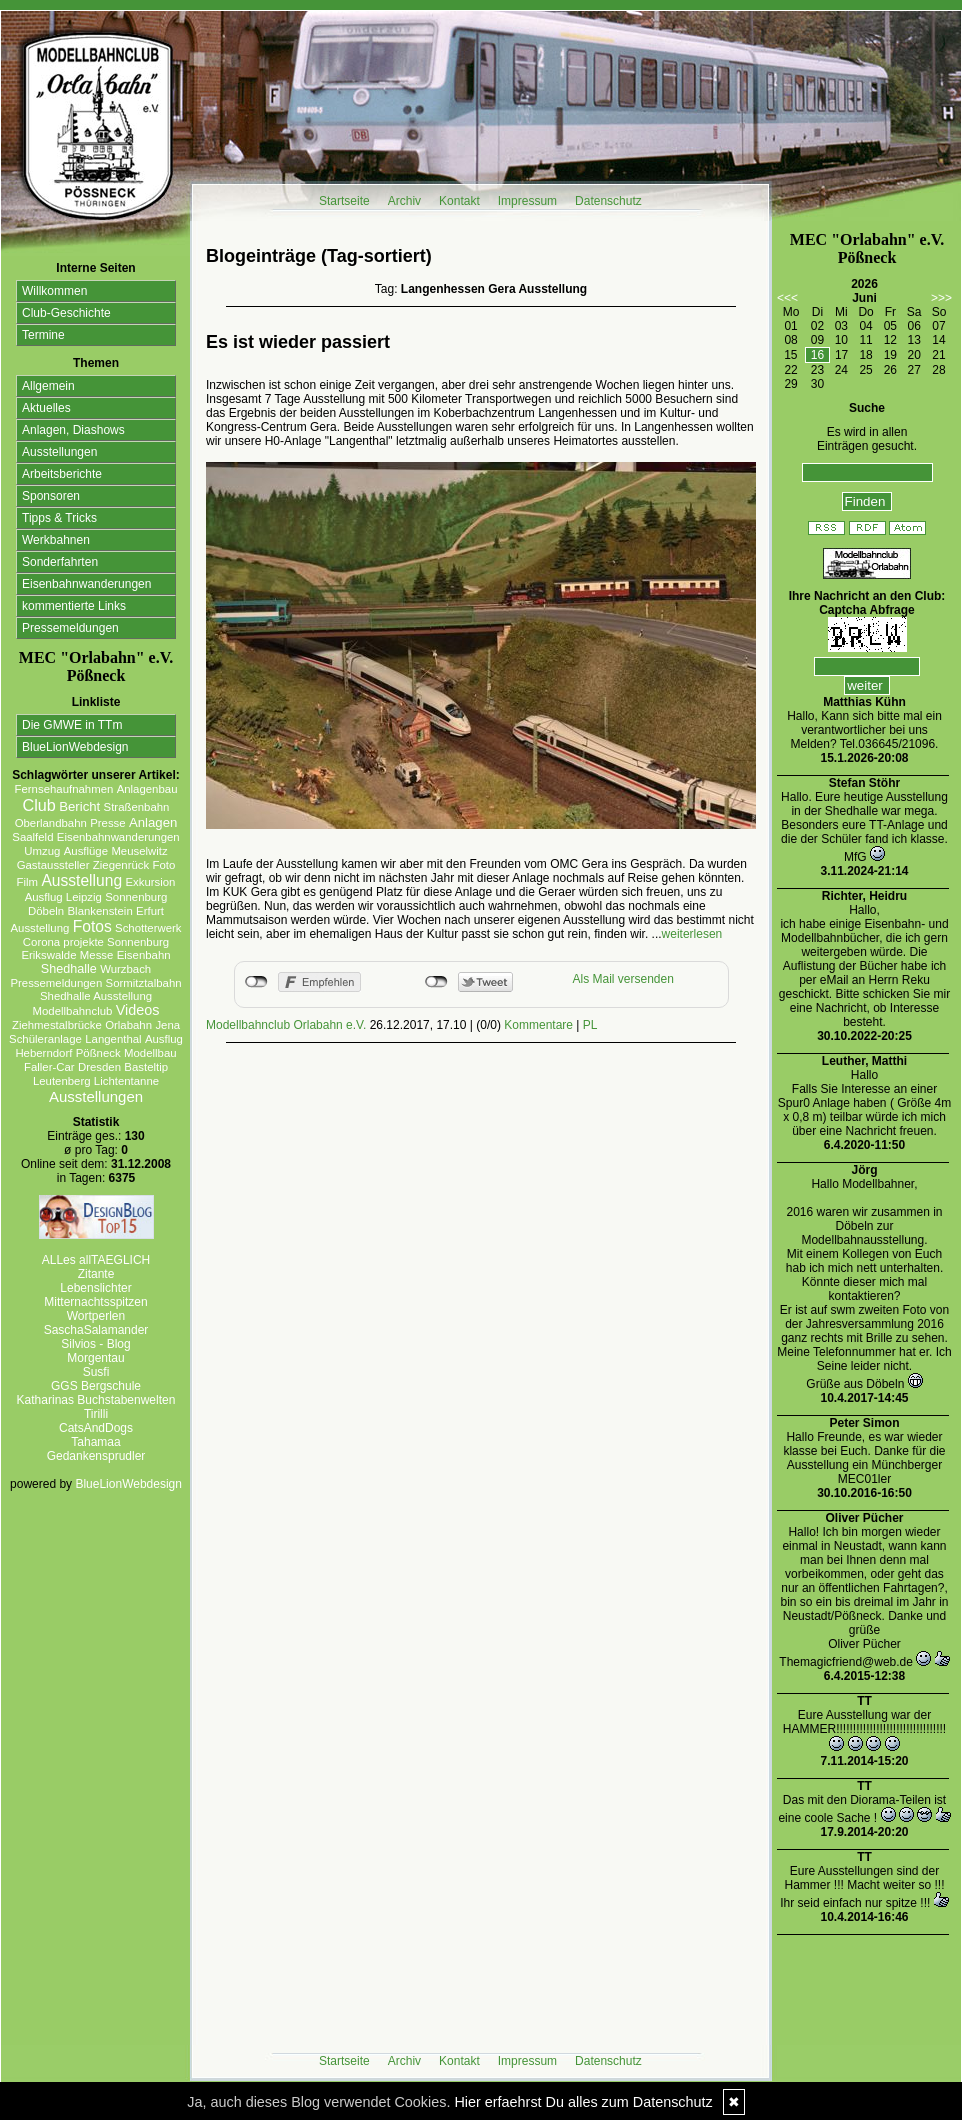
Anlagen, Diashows (73, 430)
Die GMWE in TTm (72, 725)
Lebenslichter (95, 1288)
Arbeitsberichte (62, 474)
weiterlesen (692, 934)
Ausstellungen (59, 452)
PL (590, 1025)
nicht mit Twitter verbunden (436, 982)
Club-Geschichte (66, 313)
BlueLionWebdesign (75, 747)
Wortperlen (96, 1316)
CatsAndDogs (96, 1428)
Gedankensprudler (96, 1456)
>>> (941, 298)
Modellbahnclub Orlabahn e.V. (286, 1025)
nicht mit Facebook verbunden (256, 982)
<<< (787, 298)
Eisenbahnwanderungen (86, 584)
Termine (43, 335)
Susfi (96, 1372)
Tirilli (96, 1414)
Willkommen (54, 291)
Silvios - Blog (95, 1344)
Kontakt (459, 201)
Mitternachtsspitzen (95, 1302)
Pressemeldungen (70, 628)
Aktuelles (46, 408)
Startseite (344, 201)
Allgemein (48, 386)
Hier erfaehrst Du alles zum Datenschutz (583, 2102)
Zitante (96, 1274)
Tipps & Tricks (59, 518)
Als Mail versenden (623, 979)
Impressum (527, 201)
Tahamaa (95, 1442)
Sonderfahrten (60, 562)
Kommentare (538, 1025)
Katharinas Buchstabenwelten (96, 1400)
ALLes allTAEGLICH (96, 1260)
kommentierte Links (74, 606)
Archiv (404, 201)
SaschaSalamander (96, 1330)
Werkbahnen (56, 540)
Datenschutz (608, 201)
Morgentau (95, 1358)
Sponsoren (51, 496)
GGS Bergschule (96, 1386)
